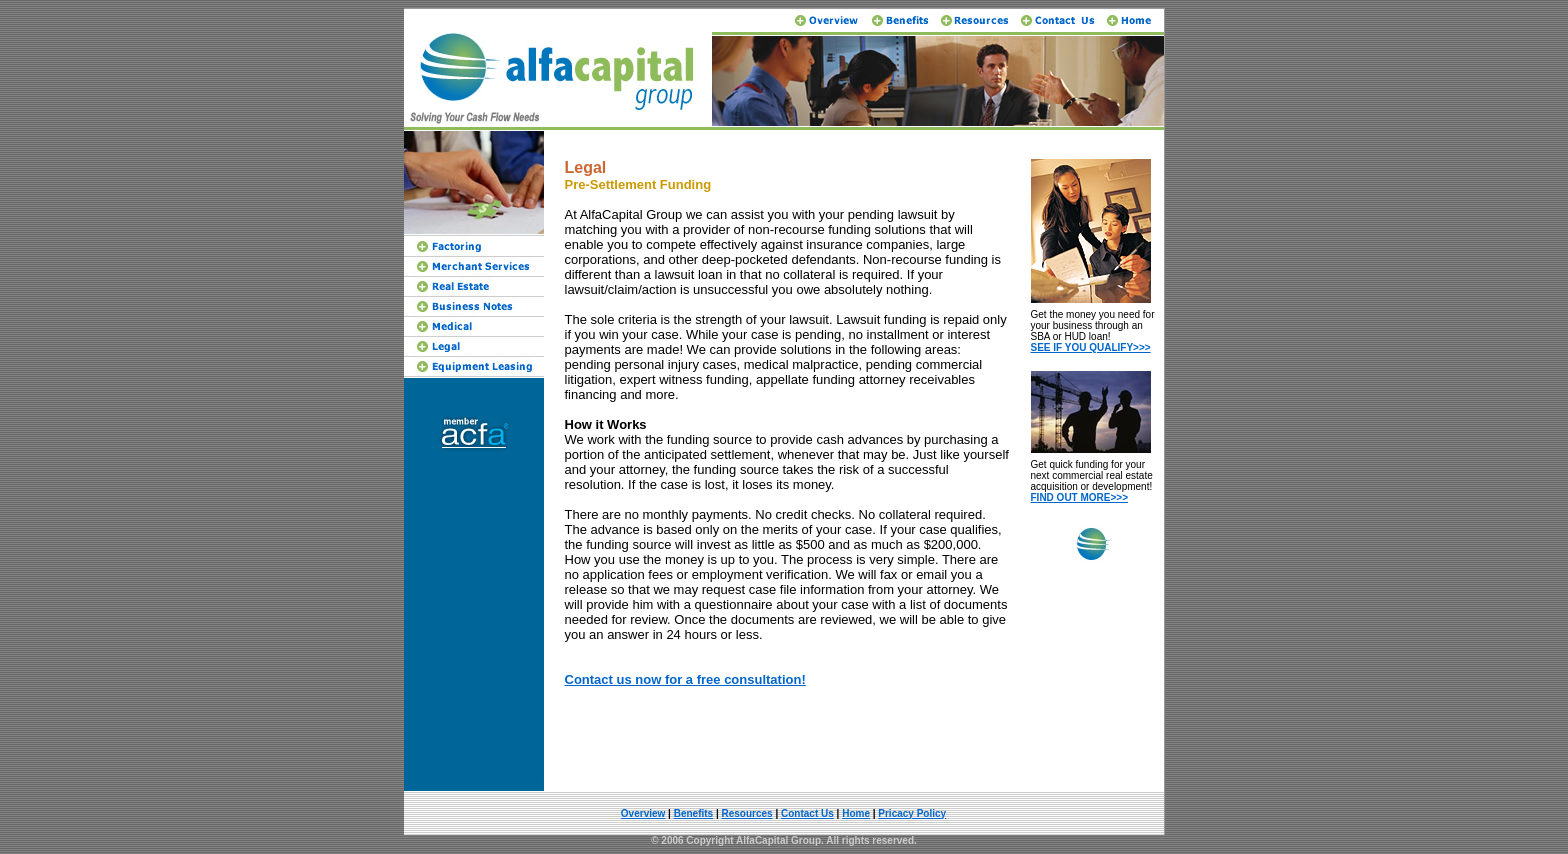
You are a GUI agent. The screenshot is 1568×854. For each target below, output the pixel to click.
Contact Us (807, 813)
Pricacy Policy (912, 813)
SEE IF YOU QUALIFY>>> (1091, 347)
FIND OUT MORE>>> (1080, 497)
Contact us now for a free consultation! (685, 679)
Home (856, 813)
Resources (747, 813)
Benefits (693, 813)
